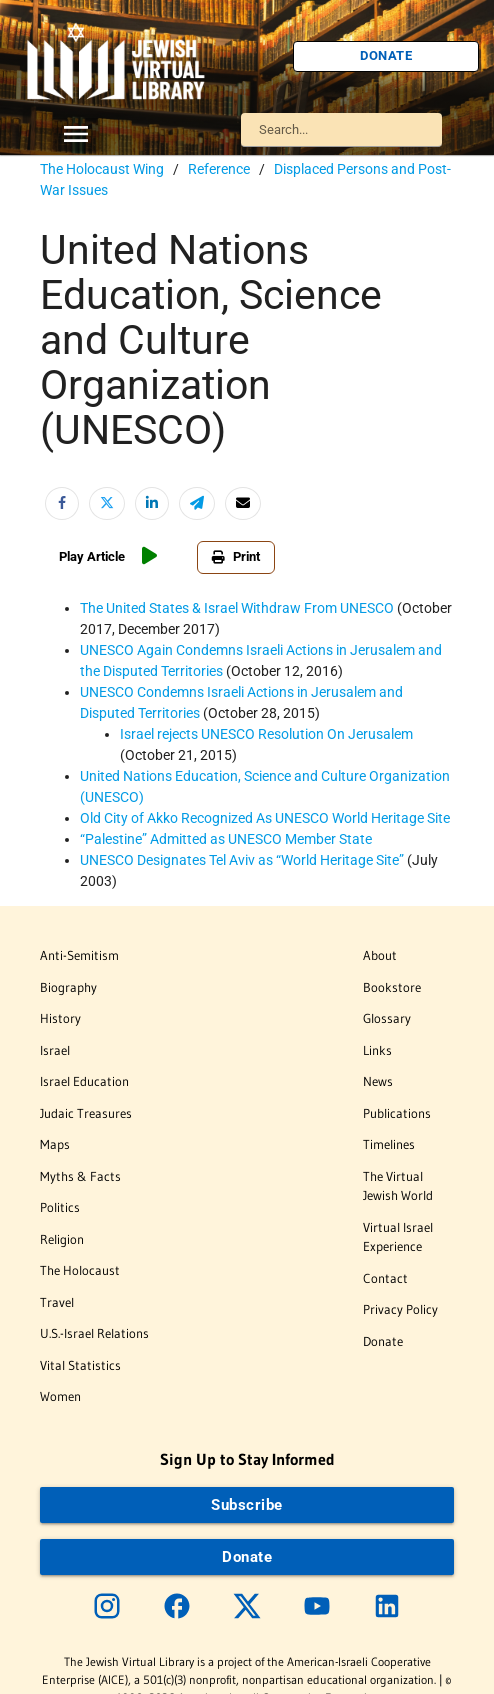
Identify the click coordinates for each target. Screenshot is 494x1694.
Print (236, 556)
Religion (62, 1239)
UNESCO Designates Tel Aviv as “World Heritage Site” (243, 860)
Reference (219, 169)
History (60, 1018)
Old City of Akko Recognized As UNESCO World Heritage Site (265, 818)
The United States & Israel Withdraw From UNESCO (237, 608)
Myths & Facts (80, 1176)
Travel (57, 1302)
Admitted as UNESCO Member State (226, 839)
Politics (60, 1207)
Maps (55, 1144)
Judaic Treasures (86, 1113)
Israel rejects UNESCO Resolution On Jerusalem (266, 734)
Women (60, 1396)
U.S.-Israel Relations (94, 1333)
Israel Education (84, 1081)
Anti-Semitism (79, 955)
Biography (68, 987)
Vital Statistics (80, 1365)
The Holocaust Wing (102, 169)
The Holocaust (80, 1270)
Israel (55, 1050)
